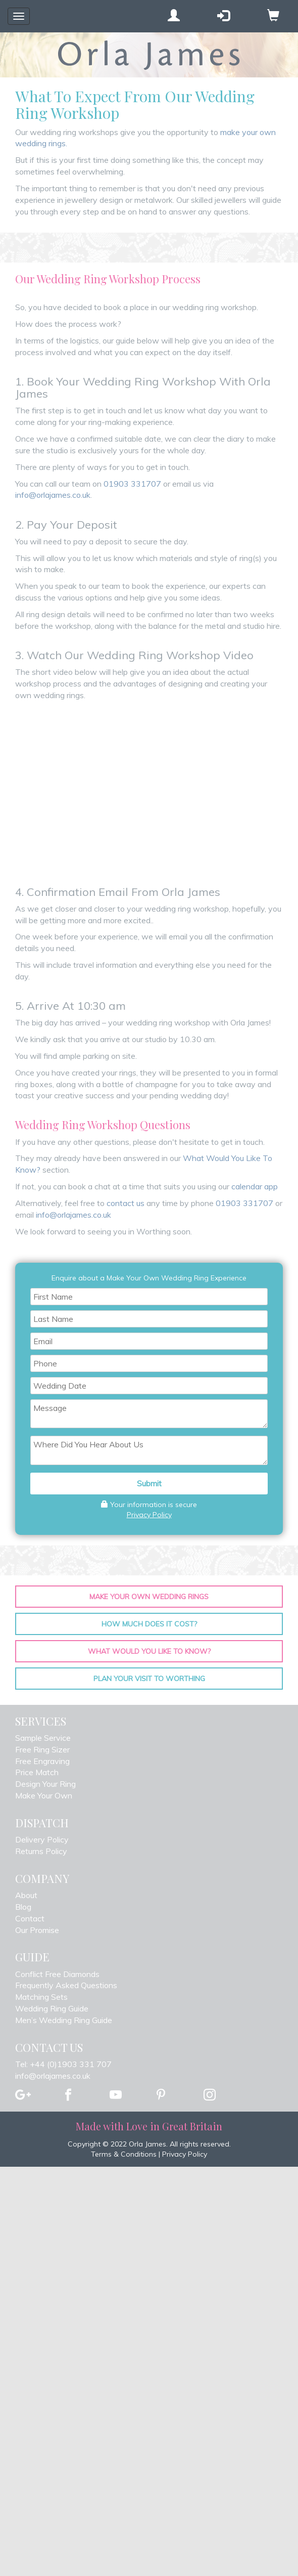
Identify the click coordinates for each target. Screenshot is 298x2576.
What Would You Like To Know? (149, 1651)
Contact (29, 1918)
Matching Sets (41, 1997)
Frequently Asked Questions (66, 1985)
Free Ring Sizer (42, 1749)
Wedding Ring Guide (51, 2008)
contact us (125, 1203)
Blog (23, 1907)
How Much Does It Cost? (149, 1623)
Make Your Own (43, 1795)
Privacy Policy (149, 1514)
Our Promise (37, 1930)
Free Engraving (42, 1761)
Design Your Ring (45, 1784)
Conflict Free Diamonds (57, 1974)
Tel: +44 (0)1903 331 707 (63, 2064)
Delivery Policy (42, 1839)
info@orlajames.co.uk (52, 495)
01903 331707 (132, 484)
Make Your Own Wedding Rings (149, 1596)
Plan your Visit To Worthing (149, 1678)
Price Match (37, 1772)
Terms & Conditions (124, 2154)
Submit (149, 1483)
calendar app (254, 1186)
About (26, 1895)
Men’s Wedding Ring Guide (63, 2020)
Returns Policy (41, 1851)
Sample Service (43, 1738)
